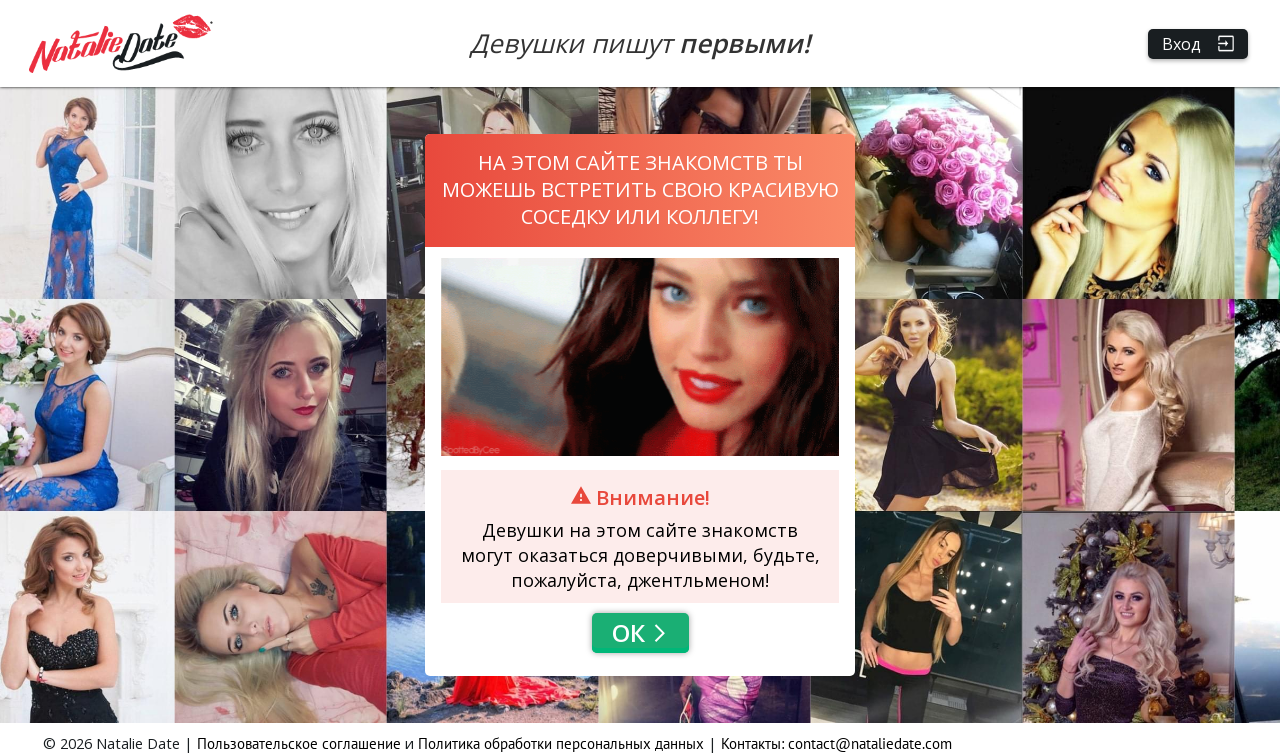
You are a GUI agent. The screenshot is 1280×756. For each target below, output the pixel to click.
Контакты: (754, 743)
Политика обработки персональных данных (561, 743)
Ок (640, 632)
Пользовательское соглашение (299, 743)
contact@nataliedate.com (870, 743)
